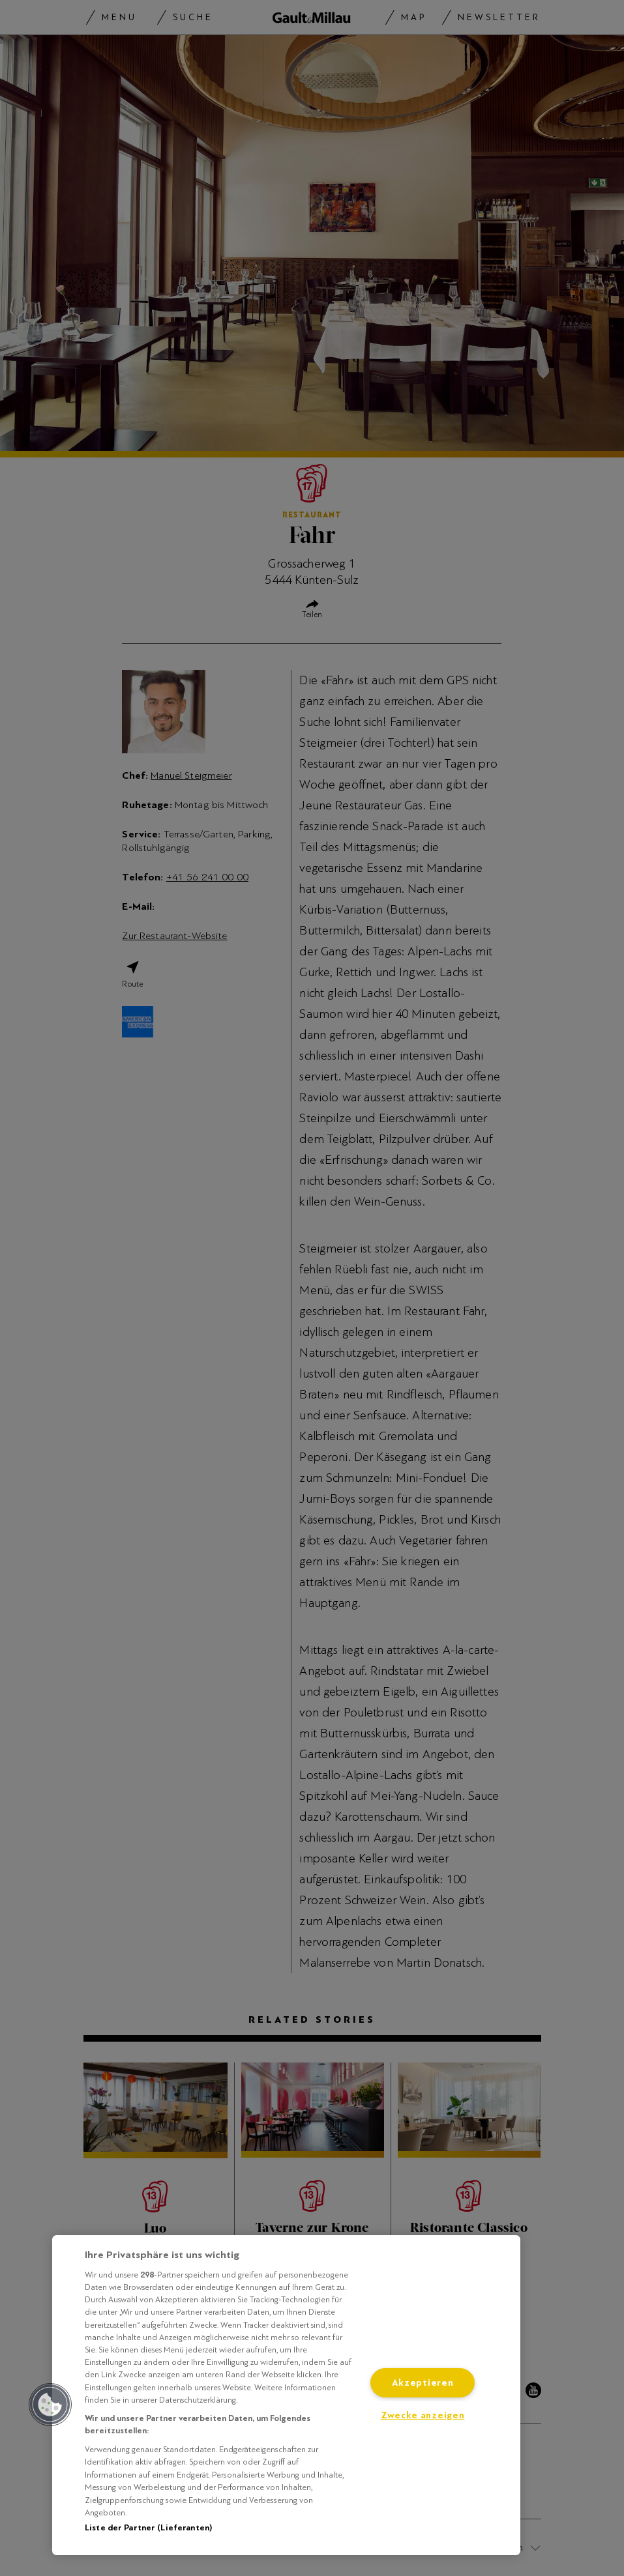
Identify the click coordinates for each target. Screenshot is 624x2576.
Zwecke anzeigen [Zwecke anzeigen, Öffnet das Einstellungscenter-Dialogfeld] (423, 2415)
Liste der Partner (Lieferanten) (148, 2528)
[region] (286, 2395)
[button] (50, 2404)
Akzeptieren (423, 2382)
